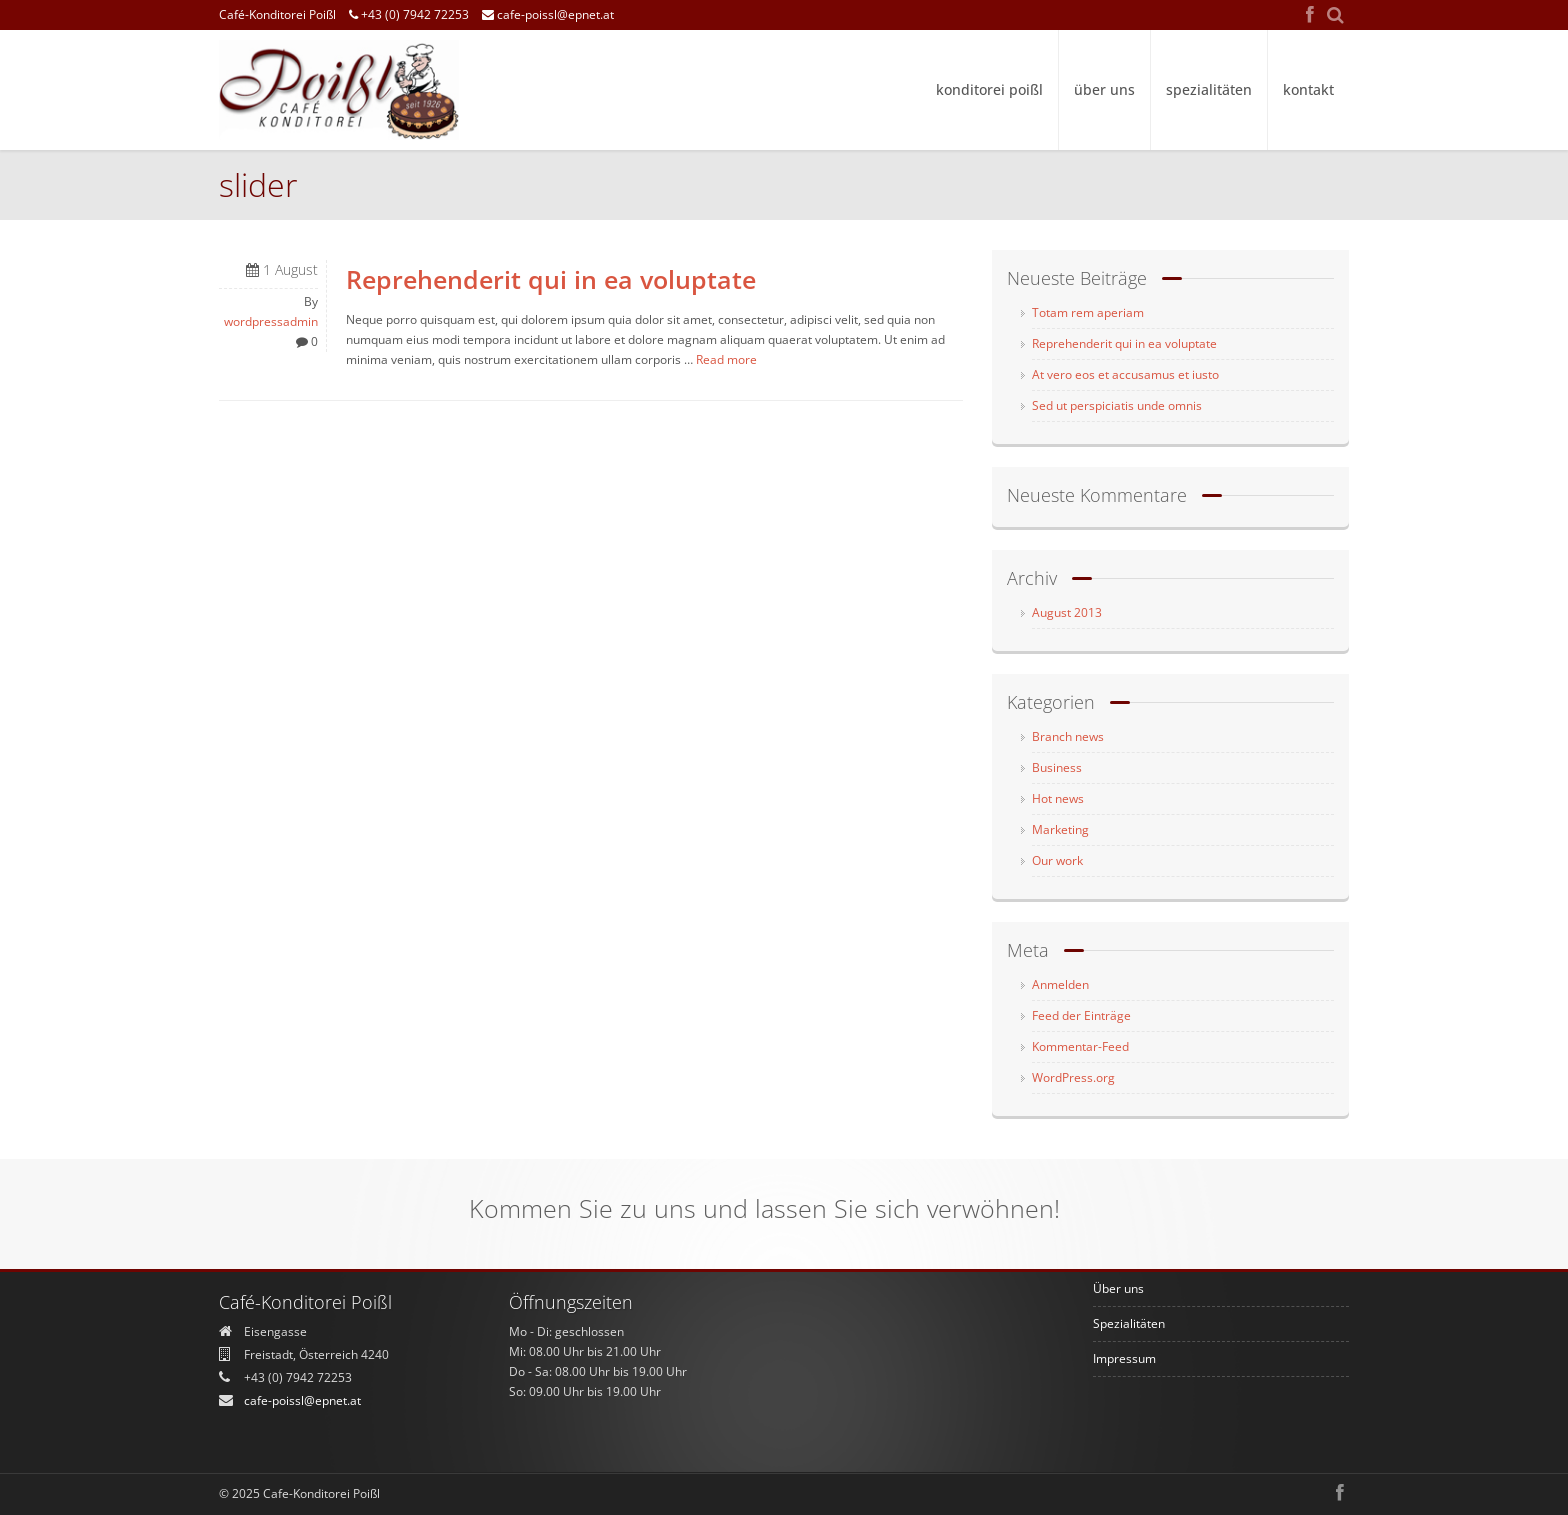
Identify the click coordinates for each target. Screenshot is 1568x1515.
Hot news (1058, 798)
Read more (726, 359)
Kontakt (1308, 89)
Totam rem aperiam (1088, 312)
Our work (1057, 860)
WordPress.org (1073, 1077)
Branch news (1068, 736)
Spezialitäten (1209, 89)
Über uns (1104, 89)
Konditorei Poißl (989, 89)
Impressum (1124, 1358)
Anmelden (1060, 984)
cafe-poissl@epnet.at (548, 14)
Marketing (1060, 829)
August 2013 (1067, 612)
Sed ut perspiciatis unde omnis (1117, 405)
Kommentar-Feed (1080, 1046)
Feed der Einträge (1081, 1015)
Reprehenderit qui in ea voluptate (551, 279)
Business (1057, 767)
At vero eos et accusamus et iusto (1125, 374)
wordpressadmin (271, 321)
